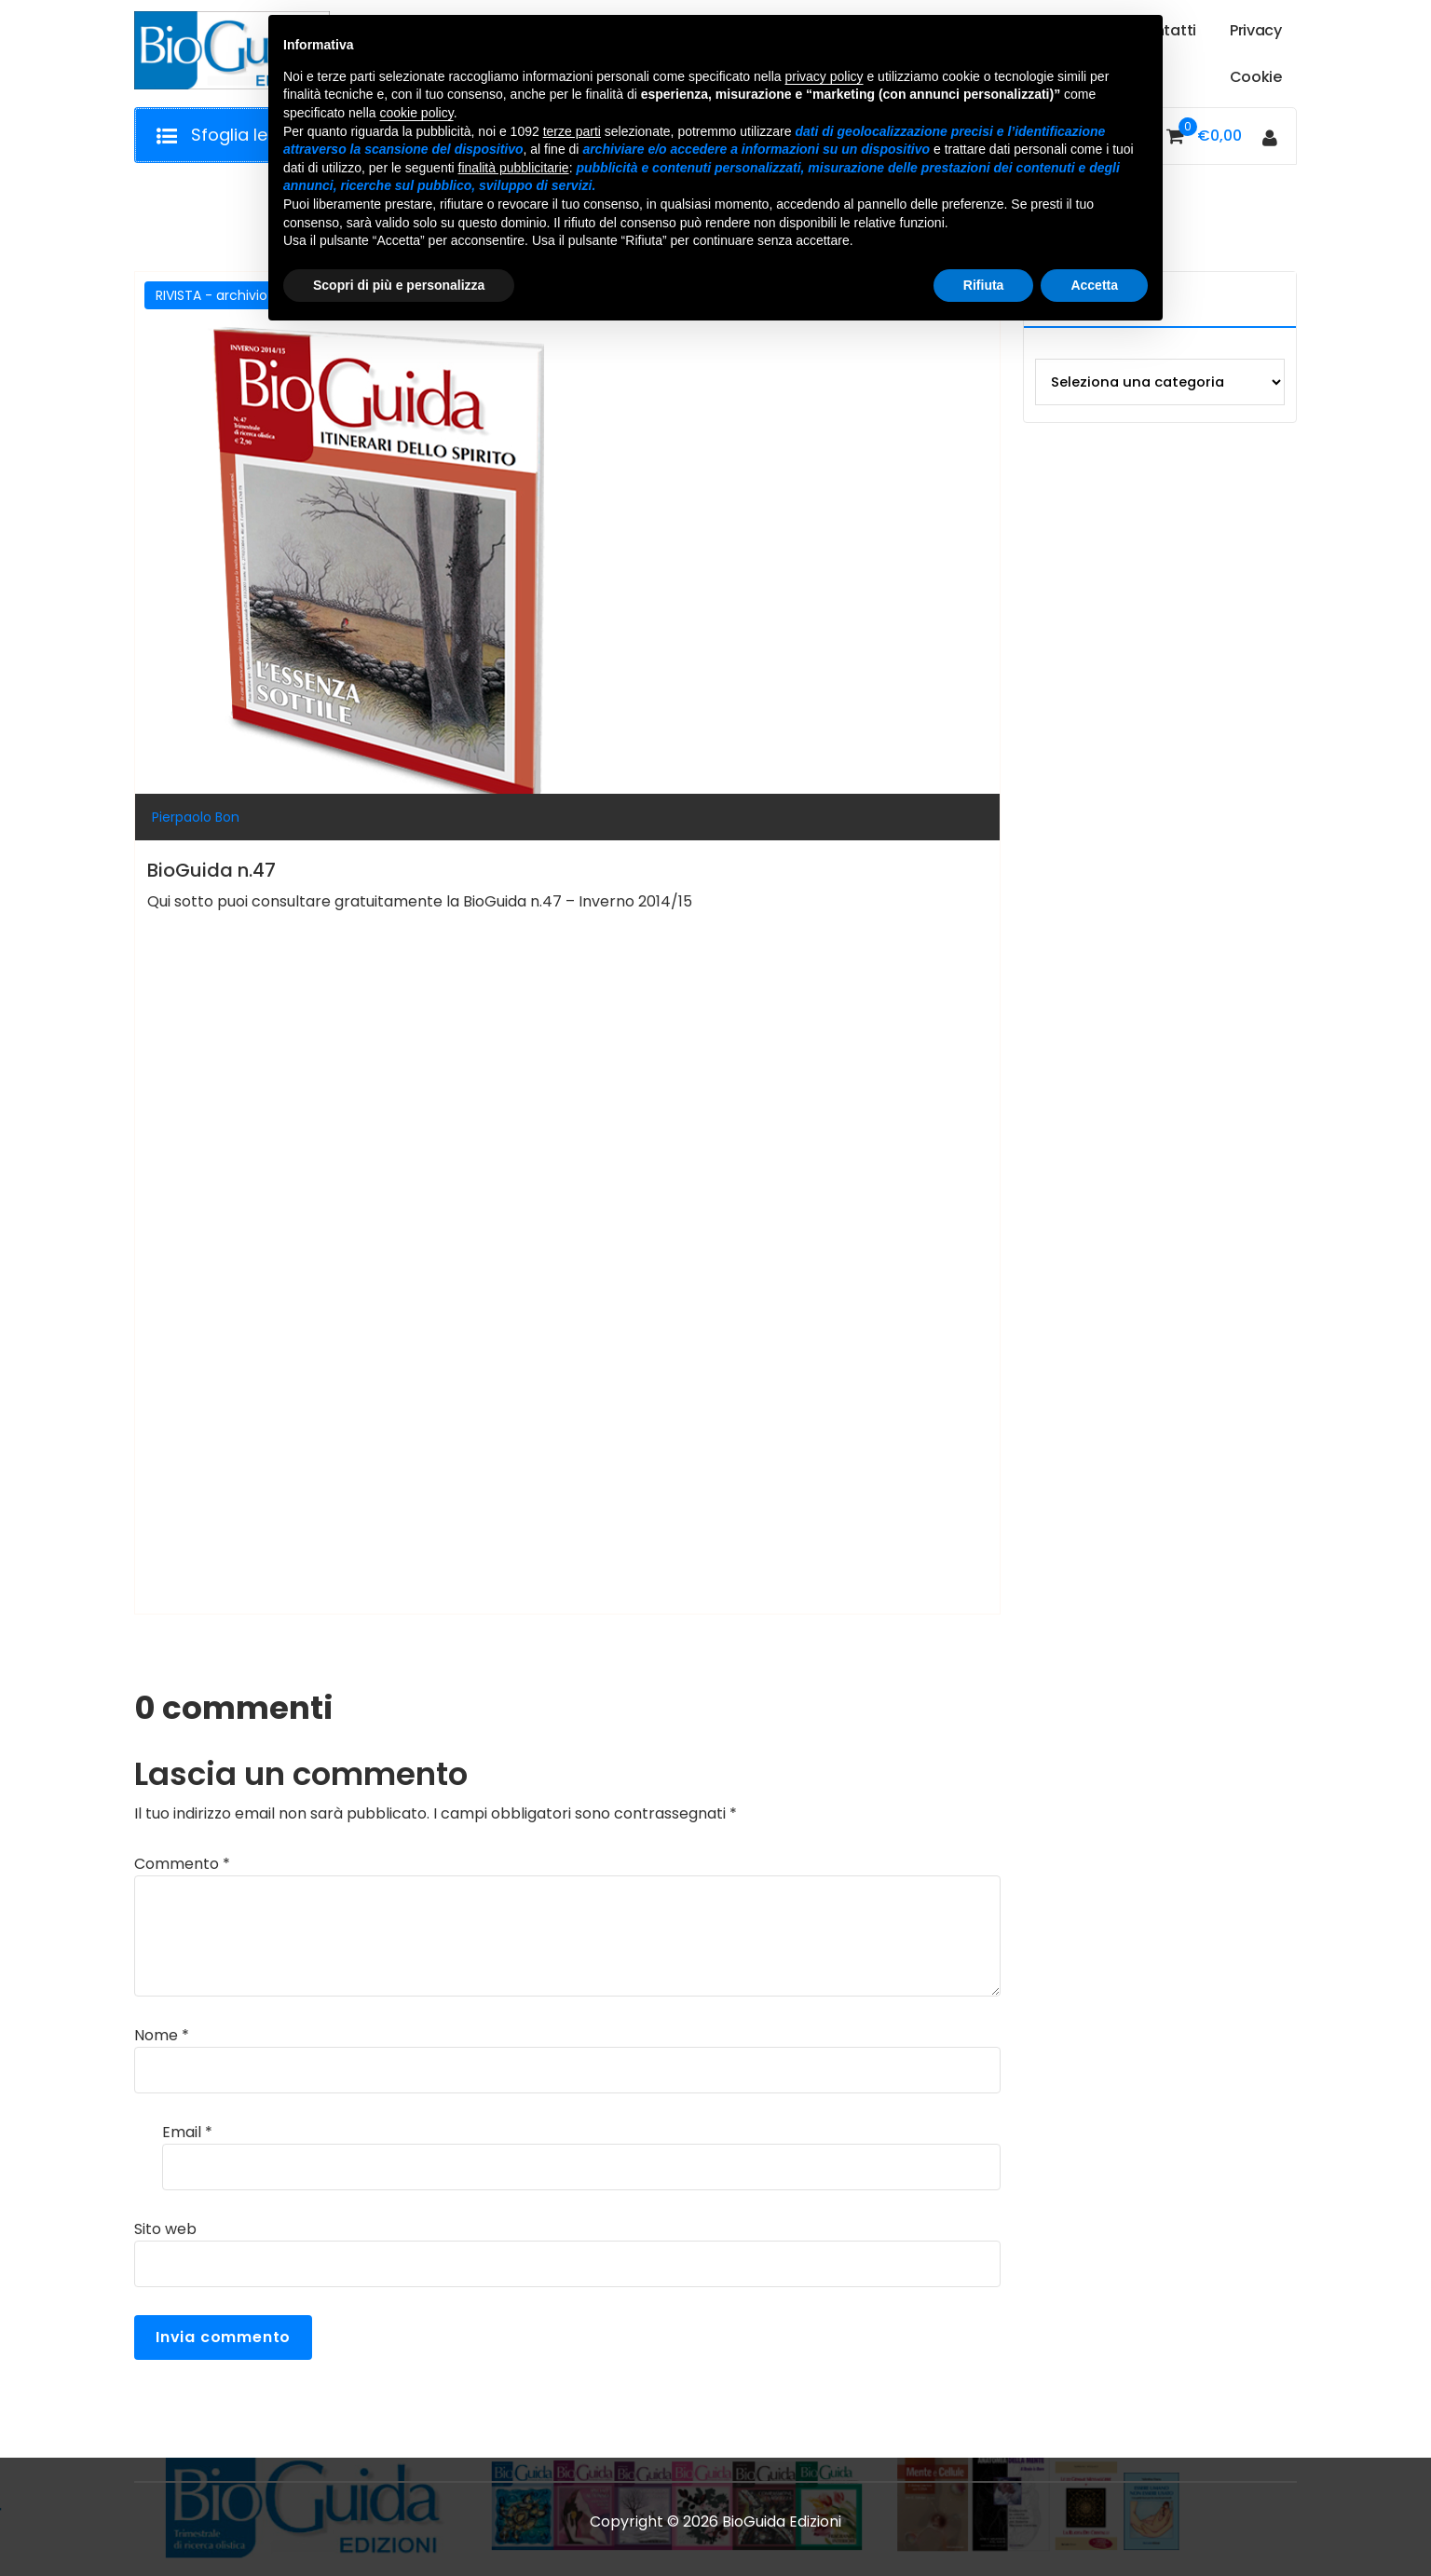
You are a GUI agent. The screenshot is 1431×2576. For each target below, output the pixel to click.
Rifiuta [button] (983, 285)
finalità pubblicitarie (513, 167)
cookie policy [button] (417, 112)
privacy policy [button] (824, 76)
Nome (161, 2035)
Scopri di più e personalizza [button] (398, 285)
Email (187, 2132)
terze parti (572, 131)
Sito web (165, 2229)
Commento (182, 1863)
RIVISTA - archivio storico (236, 295)
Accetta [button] (1094, 285)
